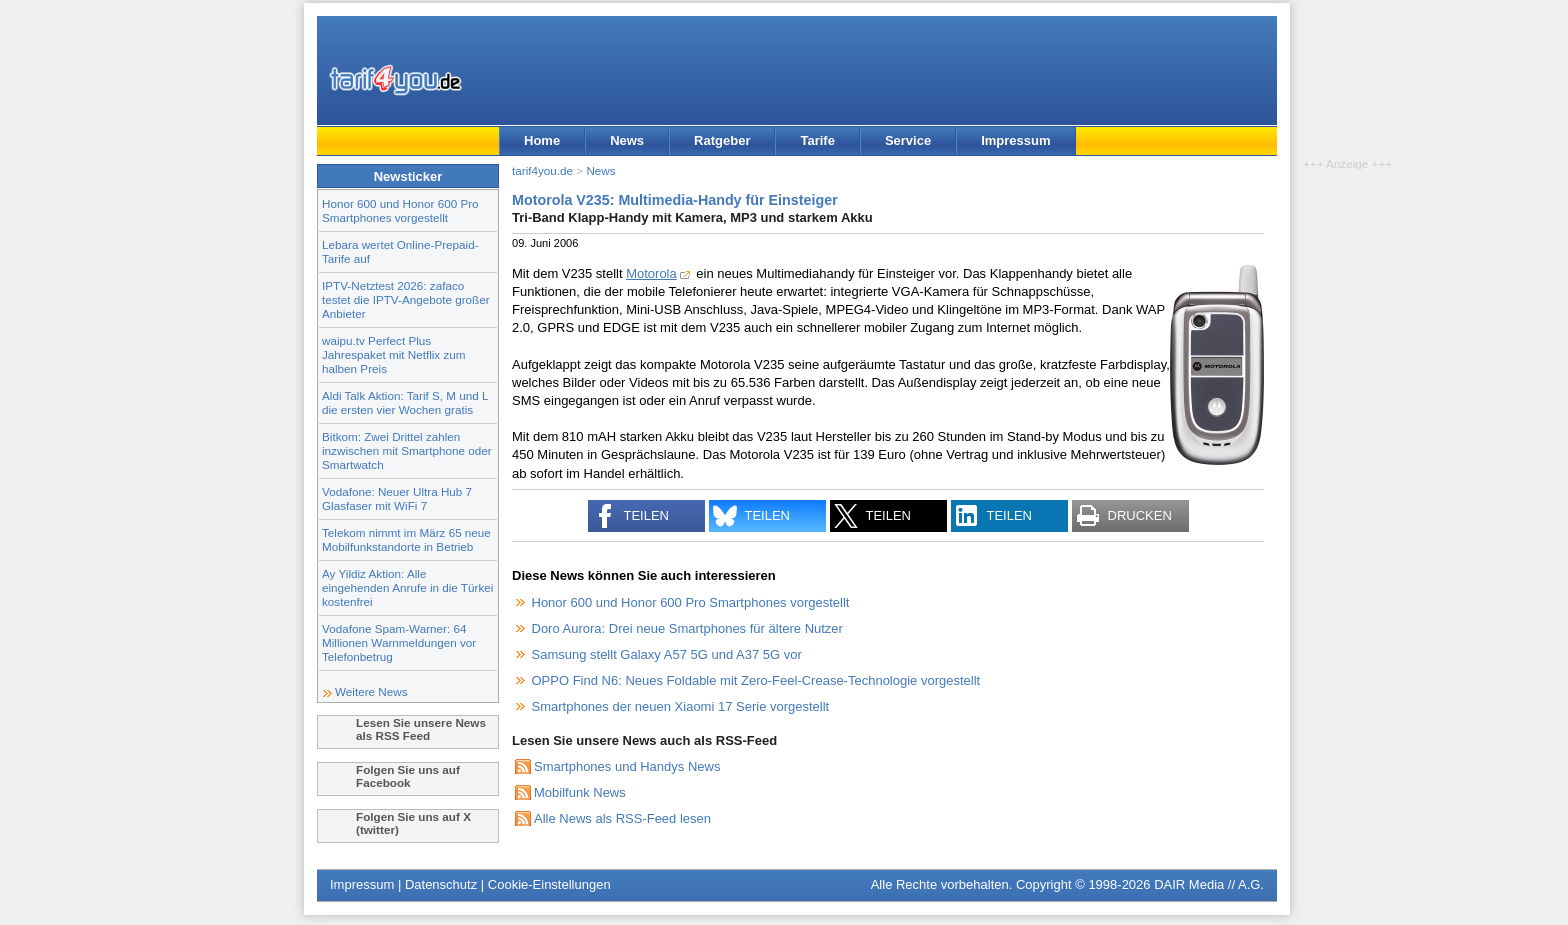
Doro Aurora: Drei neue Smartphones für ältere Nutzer (687, 628)
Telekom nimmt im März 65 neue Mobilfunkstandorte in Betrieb (406, 539)
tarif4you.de (542, 170)
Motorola (651, 273)
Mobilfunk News (580, 792)
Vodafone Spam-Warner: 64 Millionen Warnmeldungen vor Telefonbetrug (399, 642)
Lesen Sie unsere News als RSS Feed (421, 729)
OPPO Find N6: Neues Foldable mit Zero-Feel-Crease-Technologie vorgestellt (756, 680)
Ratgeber (722, 140)
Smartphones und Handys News (627, 766)
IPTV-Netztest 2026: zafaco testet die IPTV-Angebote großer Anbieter (406, 299)
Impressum (1015, 140)
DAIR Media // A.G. (1209, 884)
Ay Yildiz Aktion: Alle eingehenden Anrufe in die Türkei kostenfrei (407, 587)
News (627, 140)
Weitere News (371, 691)
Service (908, 140)
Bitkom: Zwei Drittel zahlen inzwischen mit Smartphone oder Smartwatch (407, 450)
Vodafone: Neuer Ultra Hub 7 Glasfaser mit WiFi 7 (397, 498)
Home (542, 140)
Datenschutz (441, 884)
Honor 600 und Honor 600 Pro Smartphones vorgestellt (400, 210)
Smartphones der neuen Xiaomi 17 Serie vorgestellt (681, 706)
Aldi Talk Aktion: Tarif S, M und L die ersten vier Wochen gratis (405, 402)
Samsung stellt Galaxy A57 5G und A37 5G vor (667, 654)
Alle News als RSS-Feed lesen (622, 818)
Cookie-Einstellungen (549, 884)
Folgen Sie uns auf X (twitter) (413, 823)
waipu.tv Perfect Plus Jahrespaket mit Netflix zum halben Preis (394, 354)
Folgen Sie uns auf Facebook (408, 776)
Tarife (817, 140)
